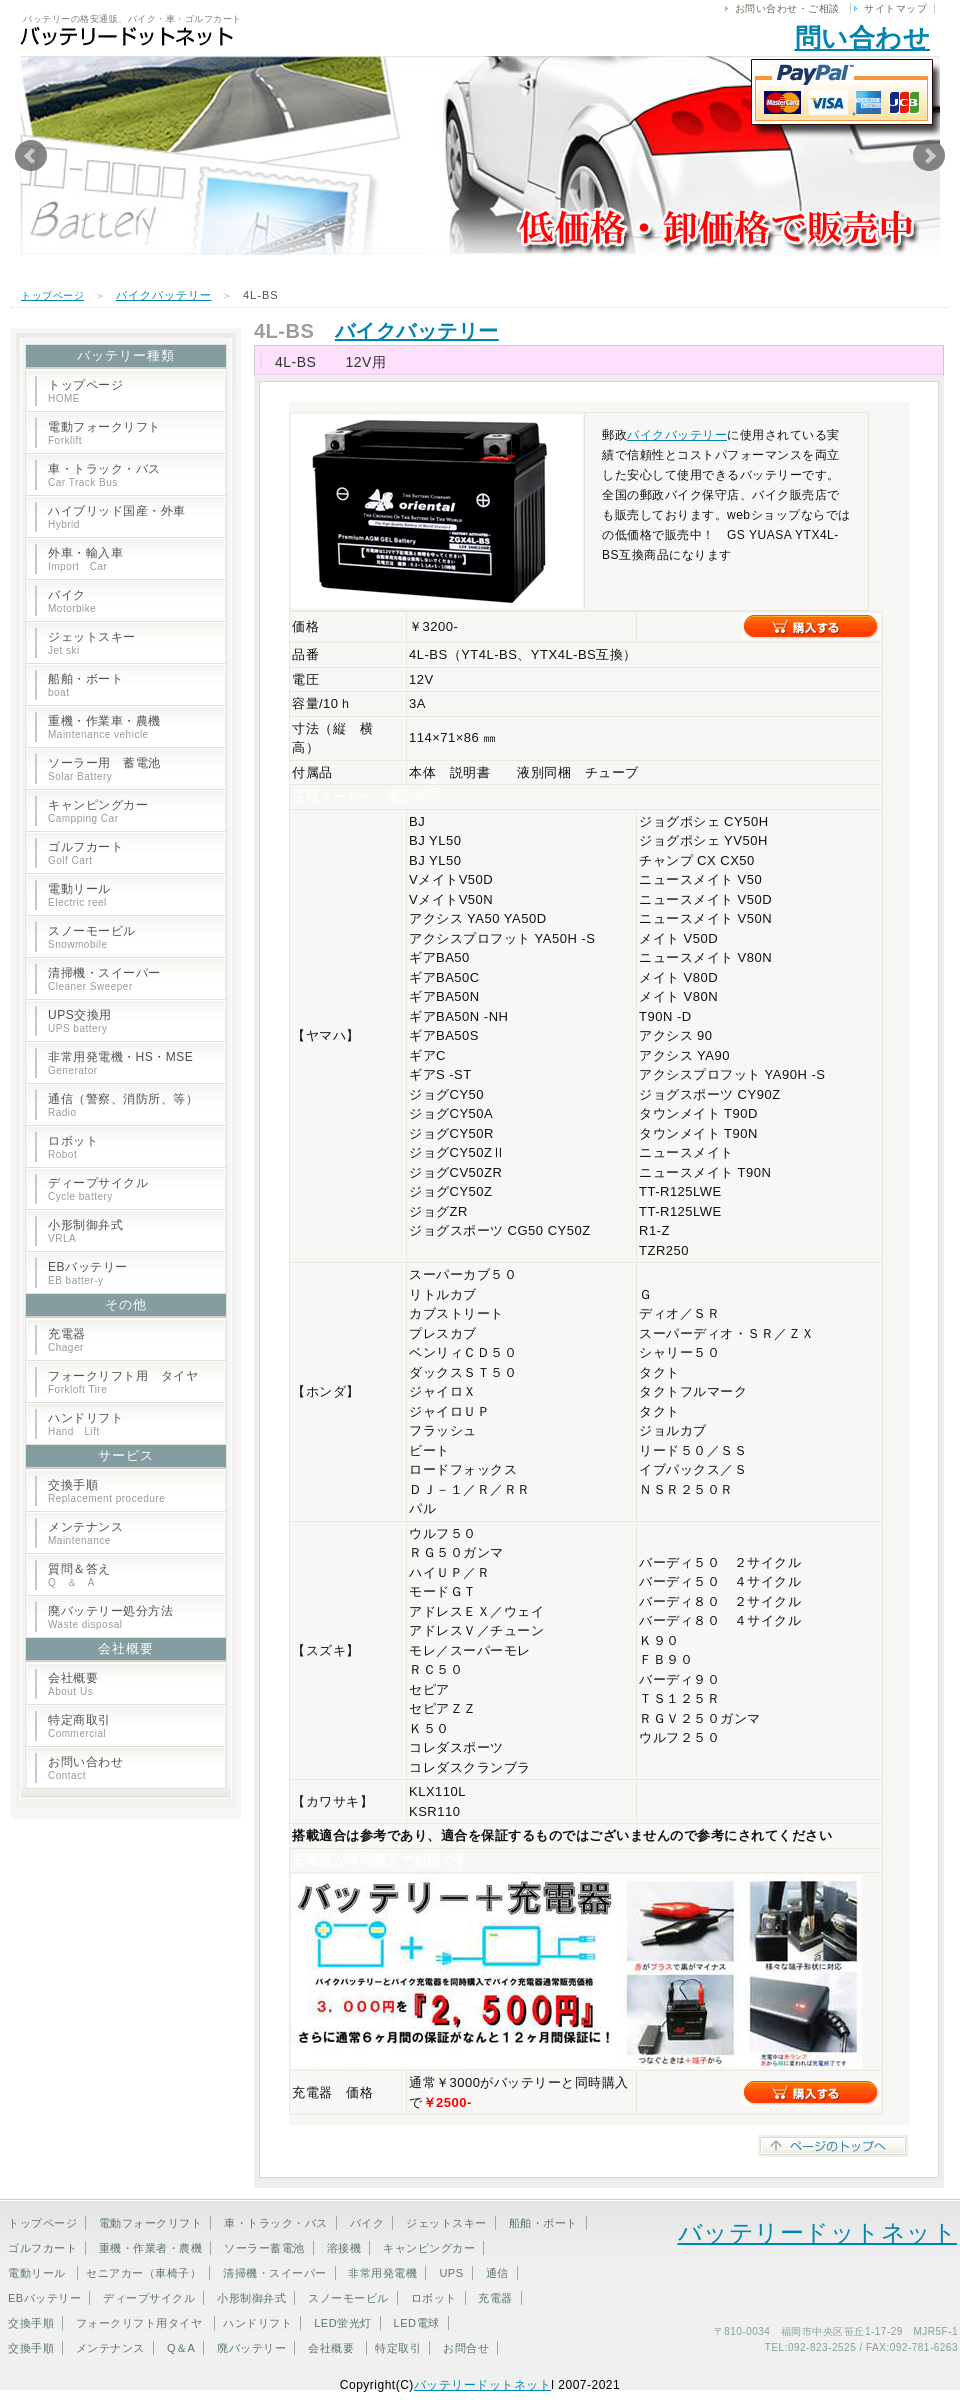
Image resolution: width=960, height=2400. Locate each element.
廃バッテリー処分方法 (110, 1617)
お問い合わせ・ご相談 (787, 8)
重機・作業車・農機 (104, 727)
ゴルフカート (85, 853)
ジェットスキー (92, 643)
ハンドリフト (85, 1424)
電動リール (79, 895)
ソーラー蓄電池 (264, 2248)
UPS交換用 (80, 1021)
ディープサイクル (98, 1189)
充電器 (67, 1340)
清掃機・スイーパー (104, 979)
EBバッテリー (88, 1273)
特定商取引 (79, 1726)
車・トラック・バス (104, 475)
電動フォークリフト (104, 433)
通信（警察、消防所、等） (123, 1105)
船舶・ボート (85, 685)
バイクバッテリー (164, 295)
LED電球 (417, 2323)
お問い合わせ (85, 1768)
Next (929, 156)
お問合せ (466, 2348)
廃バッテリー (251, 2348)
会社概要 (73, 1684)
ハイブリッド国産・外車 (117, 517)
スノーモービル (92, 937)
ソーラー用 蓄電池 (104, 769)
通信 (497, 2273)
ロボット (73, 1147)
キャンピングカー (98, 811)
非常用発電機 (382, 2273)
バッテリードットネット (818, 2232)
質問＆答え (79, 1575)
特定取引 (398, 2348)
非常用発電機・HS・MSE (120, 1063)
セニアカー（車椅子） (143, 2273)
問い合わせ (863, 38)
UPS (451, 2273)
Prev (31, 156)
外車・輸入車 (85, 559)
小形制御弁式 (85, 1231)
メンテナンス (85, 1533)
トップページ (52, 295)
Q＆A (181, 2348)
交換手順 (106, 1491)
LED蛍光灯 (342, 2323)
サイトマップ (895, 8)
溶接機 (344, 2248)
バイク (72, 601)
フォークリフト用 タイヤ (123, 1382)
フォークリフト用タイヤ (139, 2323)
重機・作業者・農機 (151, 2248)
